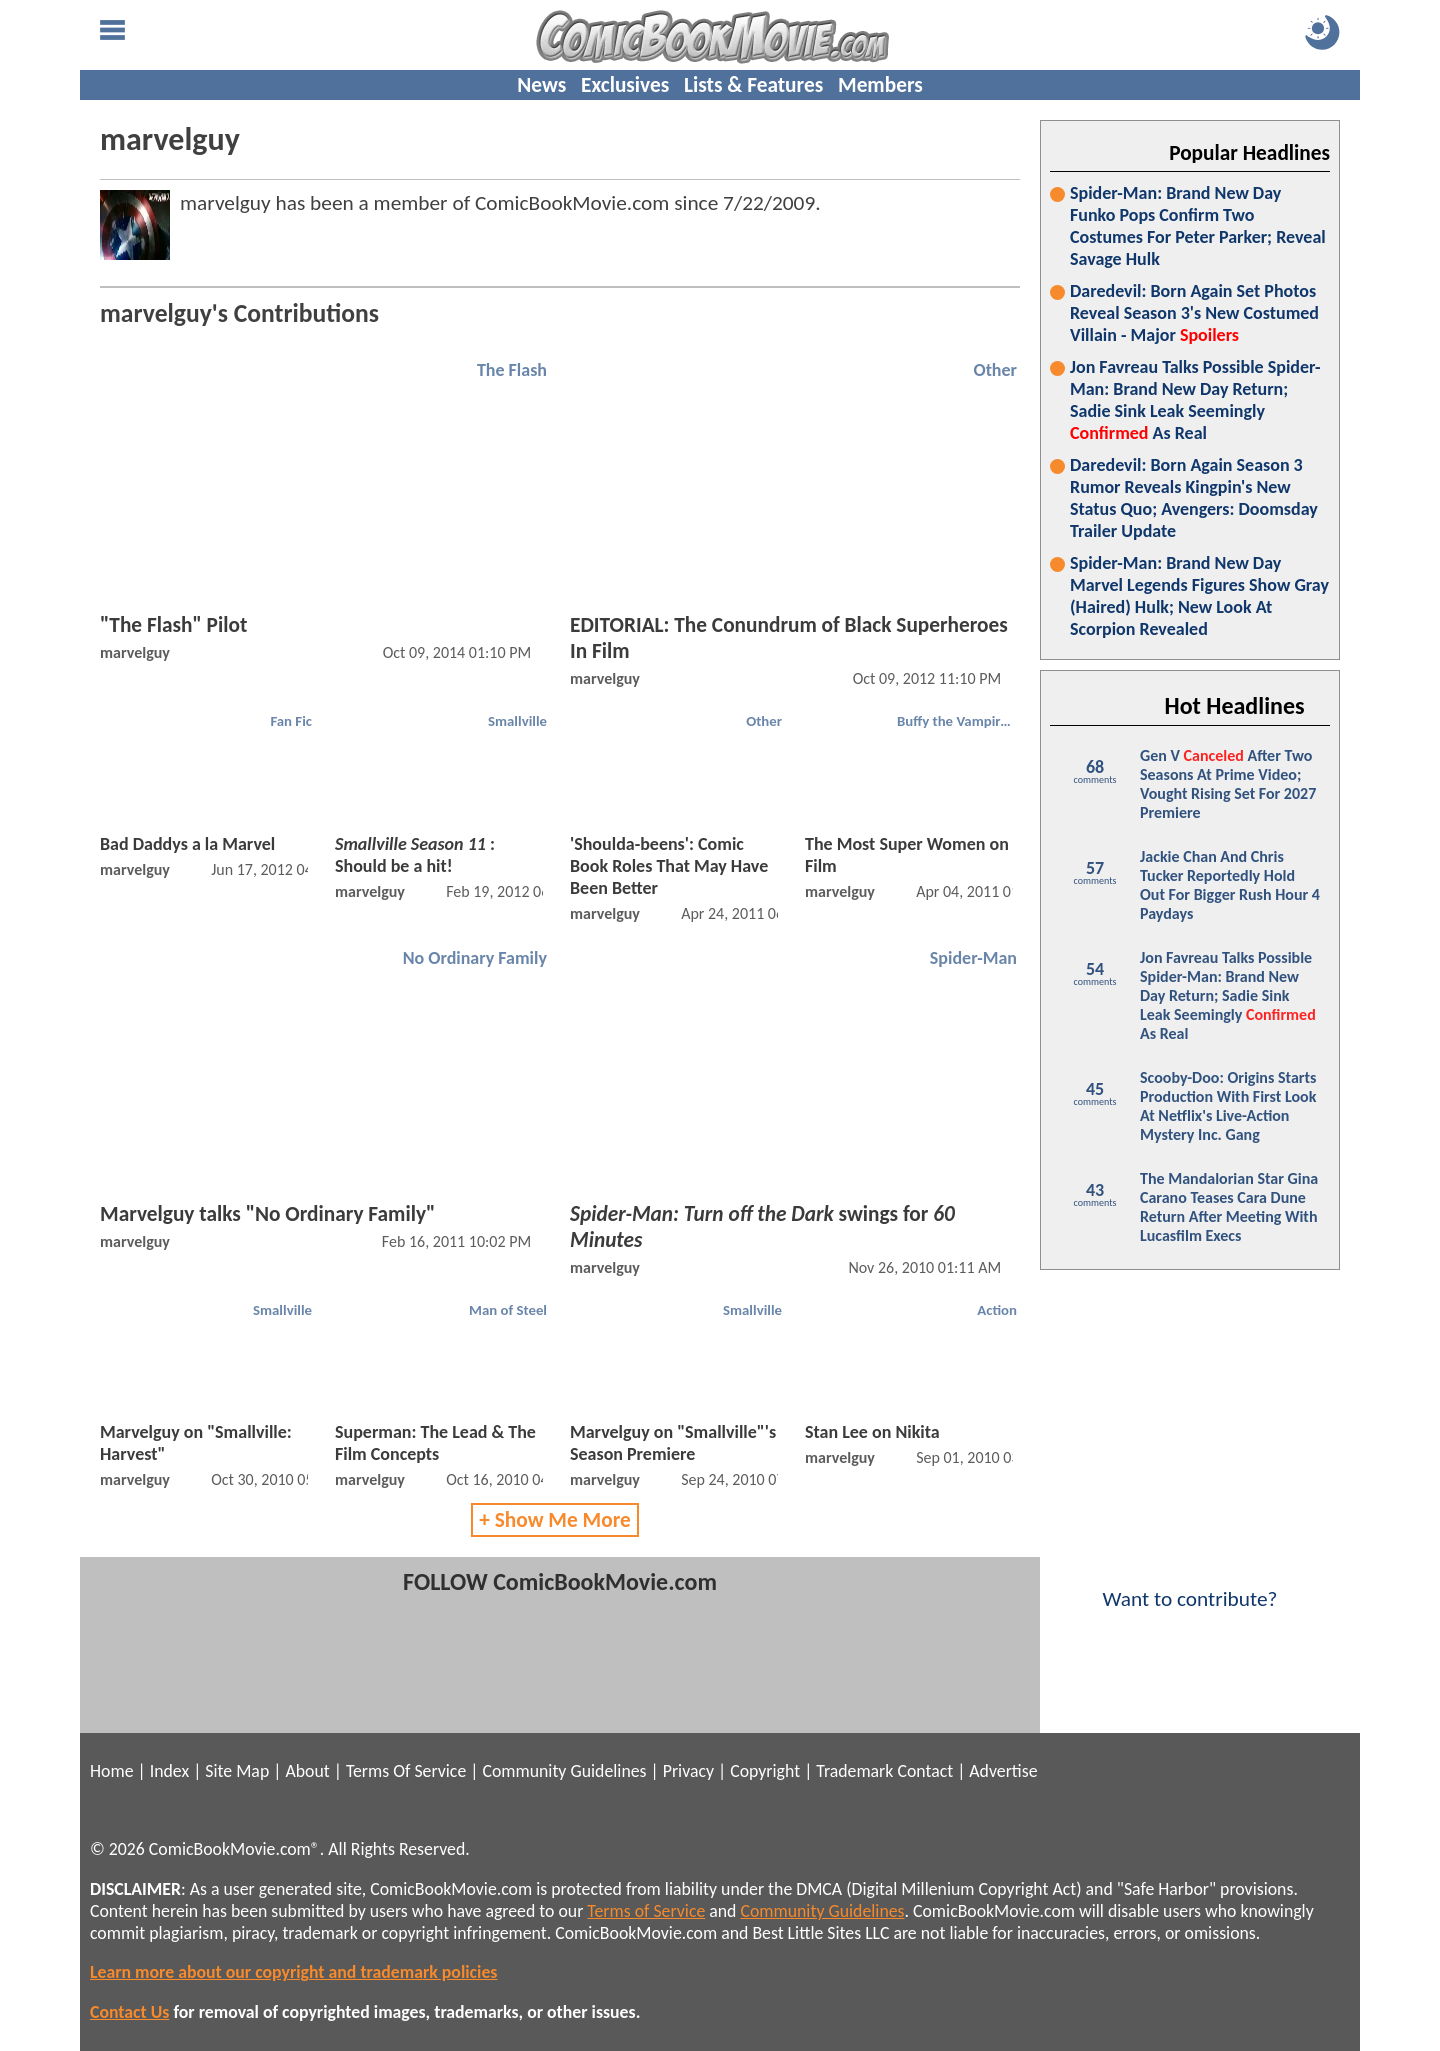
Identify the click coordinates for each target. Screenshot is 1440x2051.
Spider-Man (973, 958)
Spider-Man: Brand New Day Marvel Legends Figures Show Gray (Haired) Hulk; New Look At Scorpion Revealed (1199, 596)
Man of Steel (508, 1310)
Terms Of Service (406, 1771)
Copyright (765, 1771)
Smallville (517, 721)
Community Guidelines (564, 1771)
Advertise (1003, 1771)
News (541, 85)
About (307, 1771)
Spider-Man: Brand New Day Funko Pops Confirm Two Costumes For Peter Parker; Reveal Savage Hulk (1198, 226)
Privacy (688, 1771)
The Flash (512, 370)
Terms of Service (646, 1911)
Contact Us (129, 2012)
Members (880, 85)
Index (169, 1771)
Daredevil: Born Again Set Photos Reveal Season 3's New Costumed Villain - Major (1194, 313)
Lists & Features (753, 85)
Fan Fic (291, 721)
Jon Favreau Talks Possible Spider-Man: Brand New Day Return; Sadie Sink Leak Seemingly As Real (1195, 400)
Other (995, 370)
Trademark (854, 1771)
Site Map (237, 1771)
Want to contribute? (1190, 1586)
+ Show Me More (555, 1520)
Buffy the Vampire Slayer (959, 721)
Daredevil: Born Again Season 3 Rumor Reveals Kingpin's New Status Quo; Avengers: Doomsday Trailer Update (1194, 498)
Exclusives (625, 85)
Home (111, 1771)
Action (997, 1310)
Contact (925, 1771)
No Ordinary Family (475, 958)
